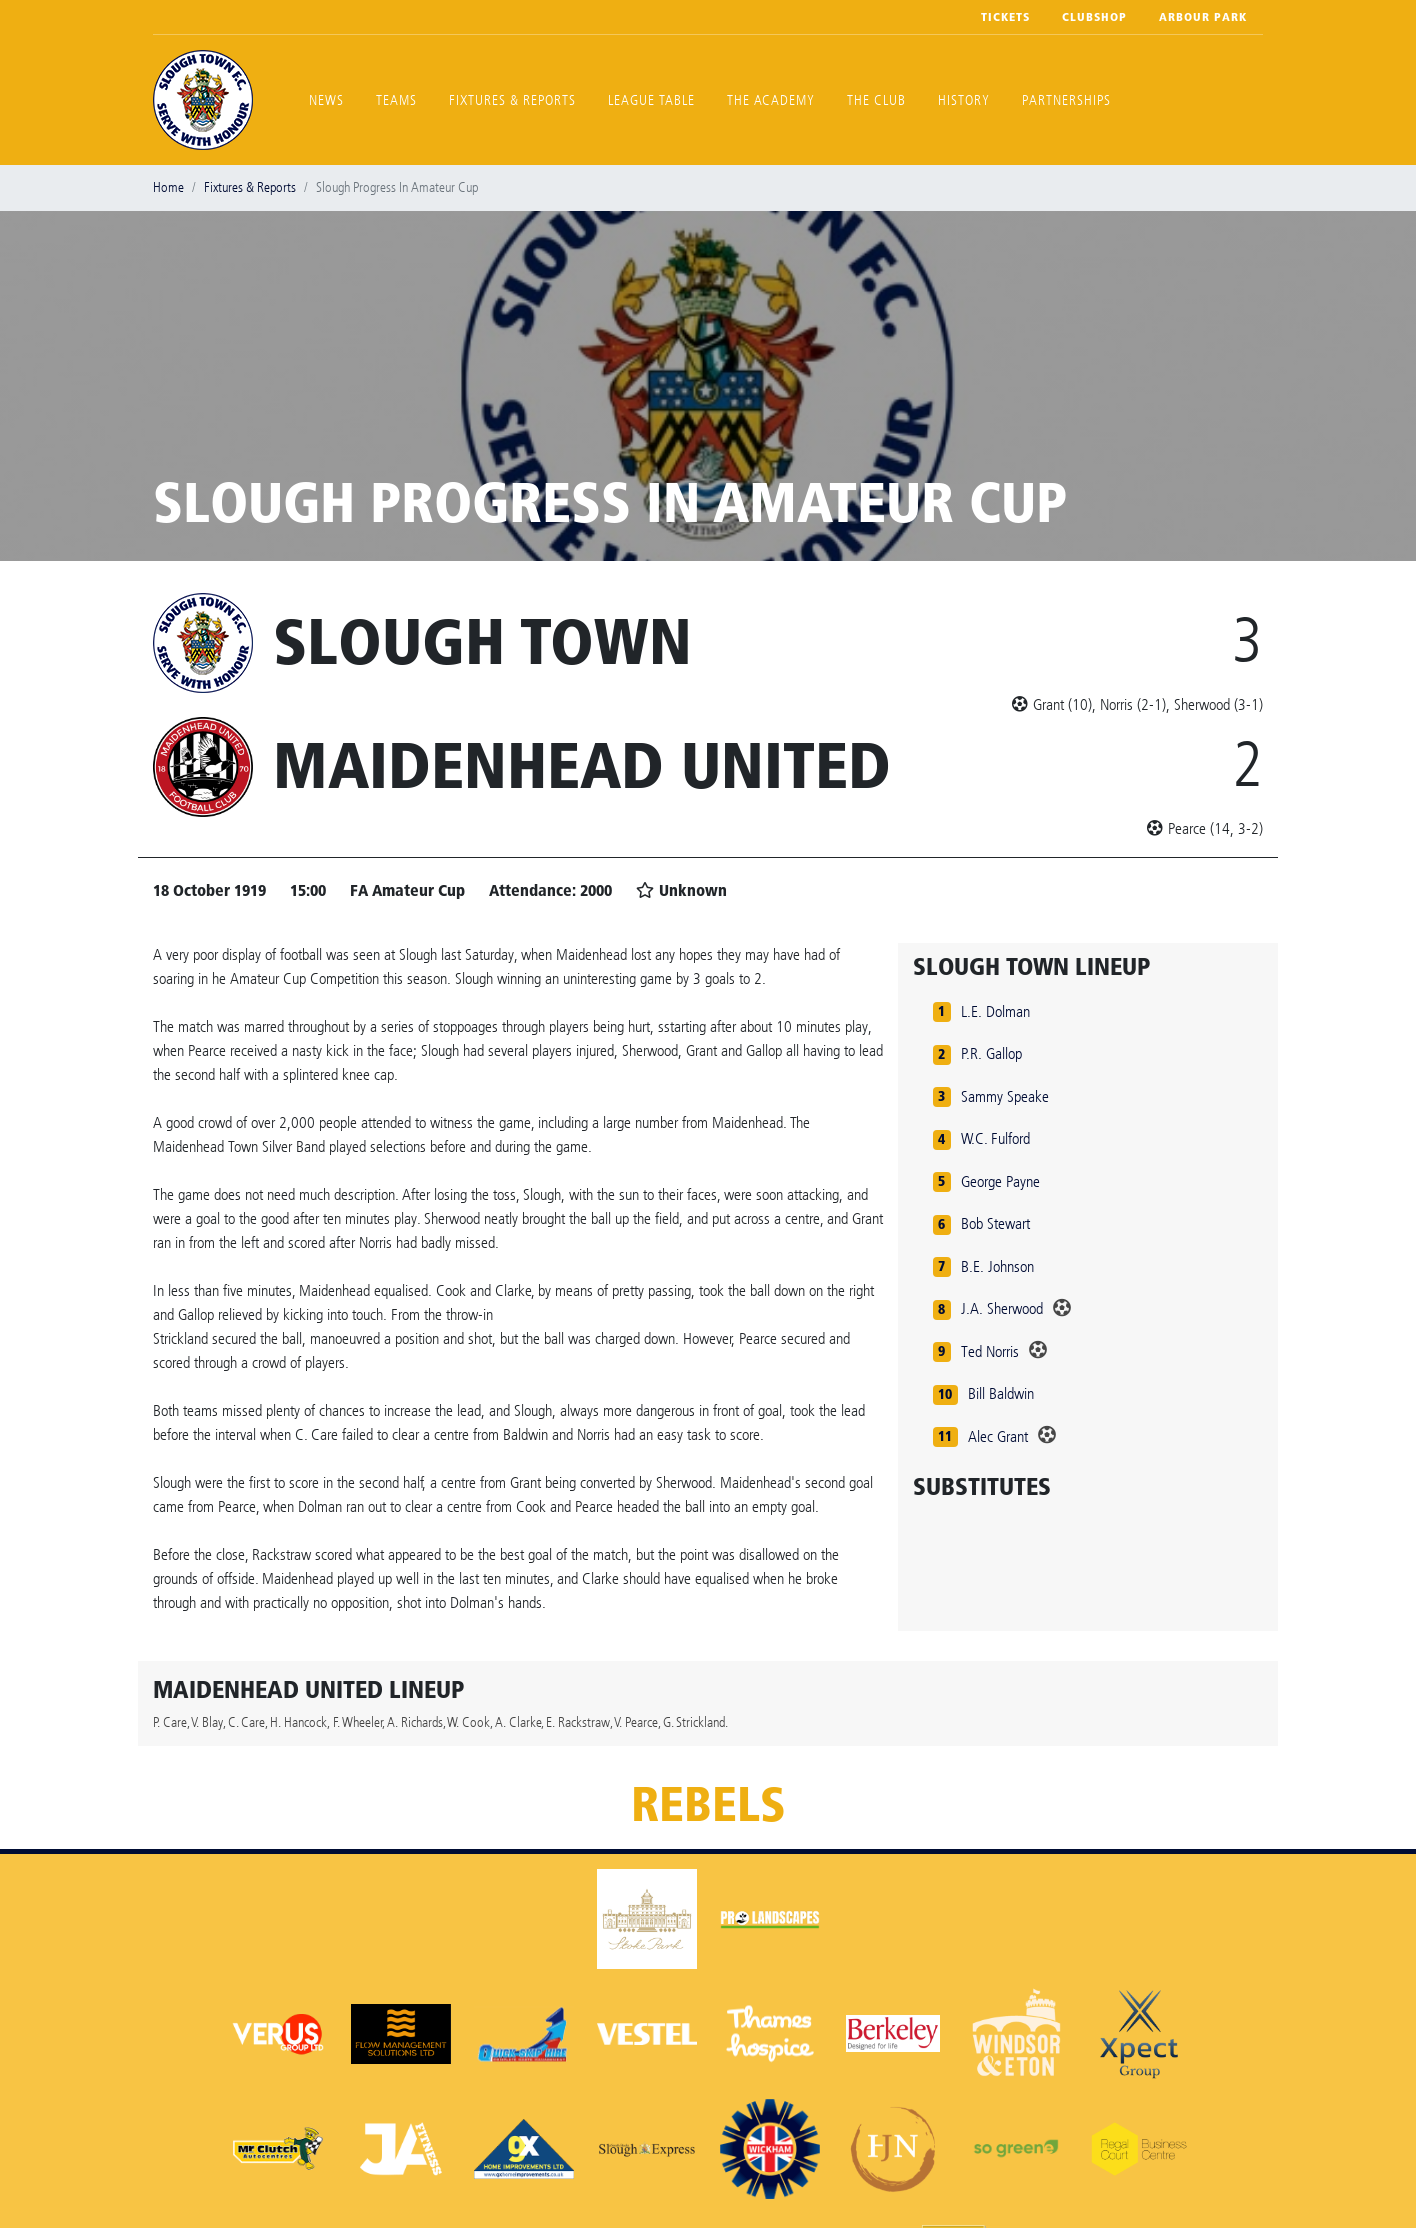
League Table (651, 100)
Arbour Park (1203, 17)
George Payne (1000, 1181)
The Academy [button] (771, 100)
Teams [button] (396, 100)
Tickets (1005, 17)
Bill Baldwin (1001, 1393)
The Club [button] (876, 100)
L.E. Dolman (995, 1011)
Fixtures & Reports (512, 100)
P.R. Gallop (991, 1053)
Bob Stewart (995, 1223)
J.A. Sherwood (1002, 1308)
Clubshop (1094, 17)
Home (168, 187)
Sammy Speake (1005, 1096)
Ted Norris (990, 1351)
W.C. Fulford (995, 1138)
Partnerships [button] (1066, 100)
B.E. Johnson (997, 1266)
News (326, 100)
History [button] (964, 100)
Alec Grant (998, 1436)
